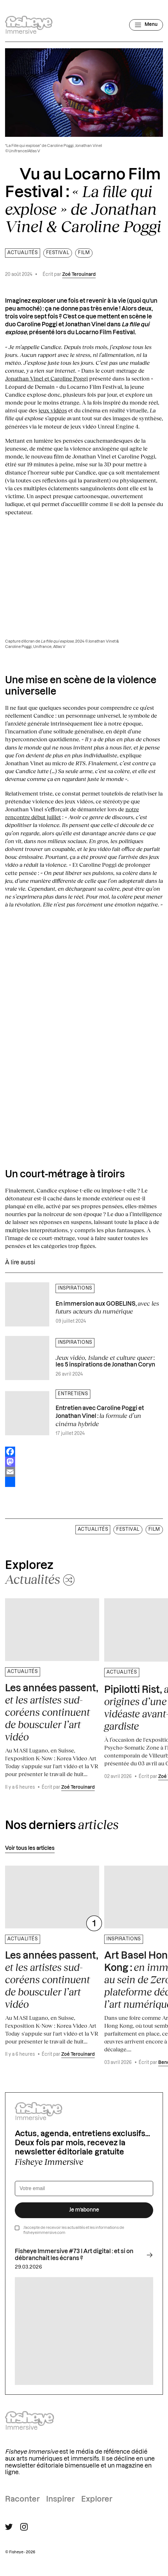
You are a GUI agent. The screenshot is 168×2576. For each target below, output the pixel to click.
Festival (57, 253)
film (84, 253)
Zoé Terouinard (79, 274)
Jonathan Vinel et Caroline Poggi (46, 378)
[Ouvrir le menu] (146, 25)
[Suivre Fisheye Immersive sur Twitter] (9, 2527)
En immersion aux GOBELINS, (107, 1307)
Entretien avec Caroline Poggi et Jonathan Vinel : (100, 1416)
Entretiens (73, 1394)
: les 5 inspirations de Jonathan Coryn (105, 1361)
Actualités (22, 253)
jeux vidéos (53, 410)
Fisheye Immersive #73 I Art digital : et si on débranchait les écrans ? (84, 2254)
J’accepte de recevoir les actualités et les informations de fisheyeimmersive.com (73, 2230)
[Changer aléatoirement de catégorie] (40, 1579)
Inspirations (75, 1288)
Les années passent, (51, 1713)
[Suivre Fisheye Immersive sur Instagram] (24, 2527)
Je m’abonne (84, 2209)
